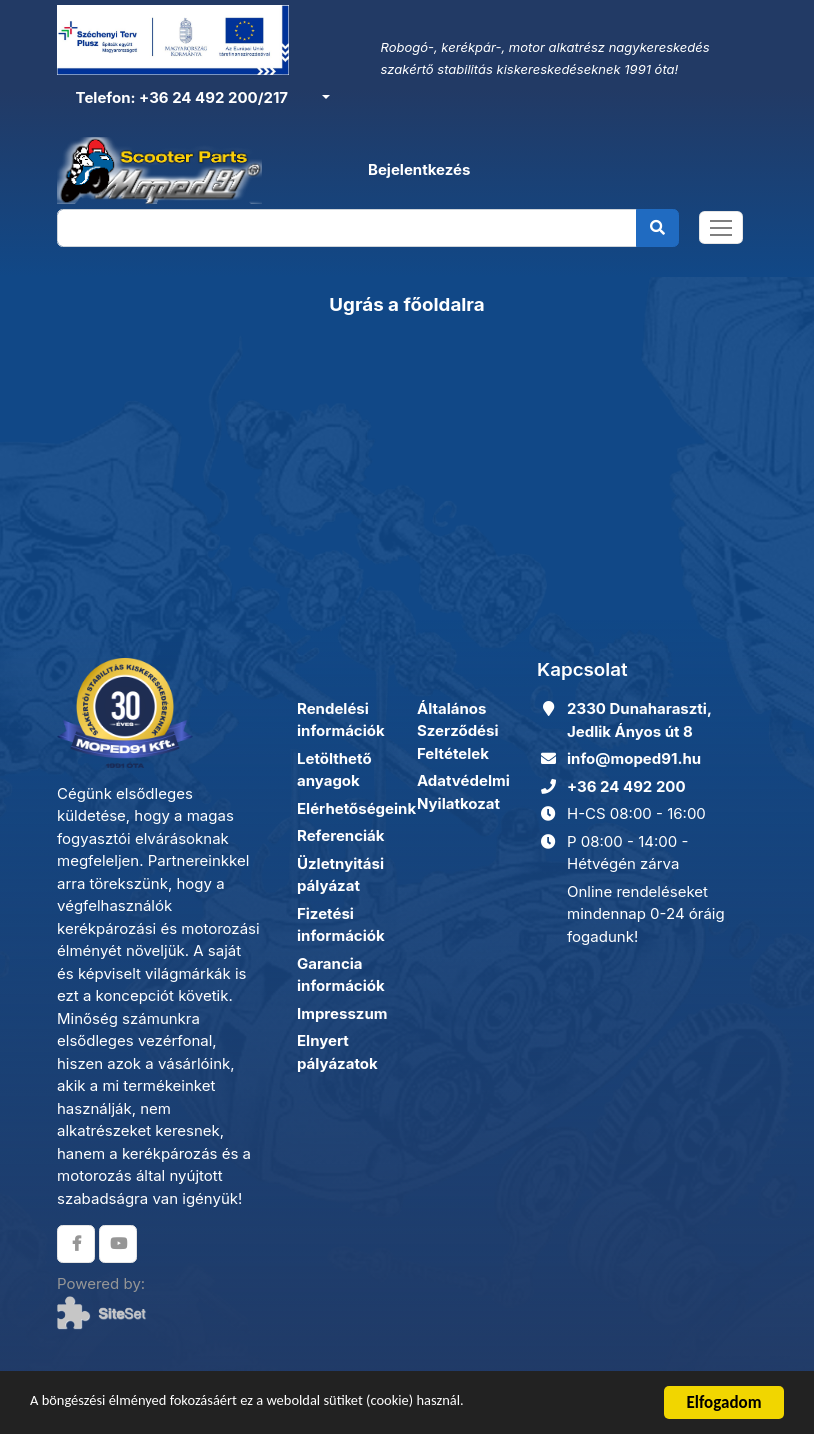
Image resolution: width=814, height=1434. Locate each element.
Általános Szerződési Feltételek (458, 731)
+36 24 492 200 (626, 786)
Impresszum (342, 1013)
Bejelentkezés (419, 170)
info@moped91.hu (634, 758)
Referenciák (341, 835)
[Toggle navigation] (721, 230)
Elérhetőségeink (356, 808)
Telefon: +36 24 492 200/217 (180, 97)
